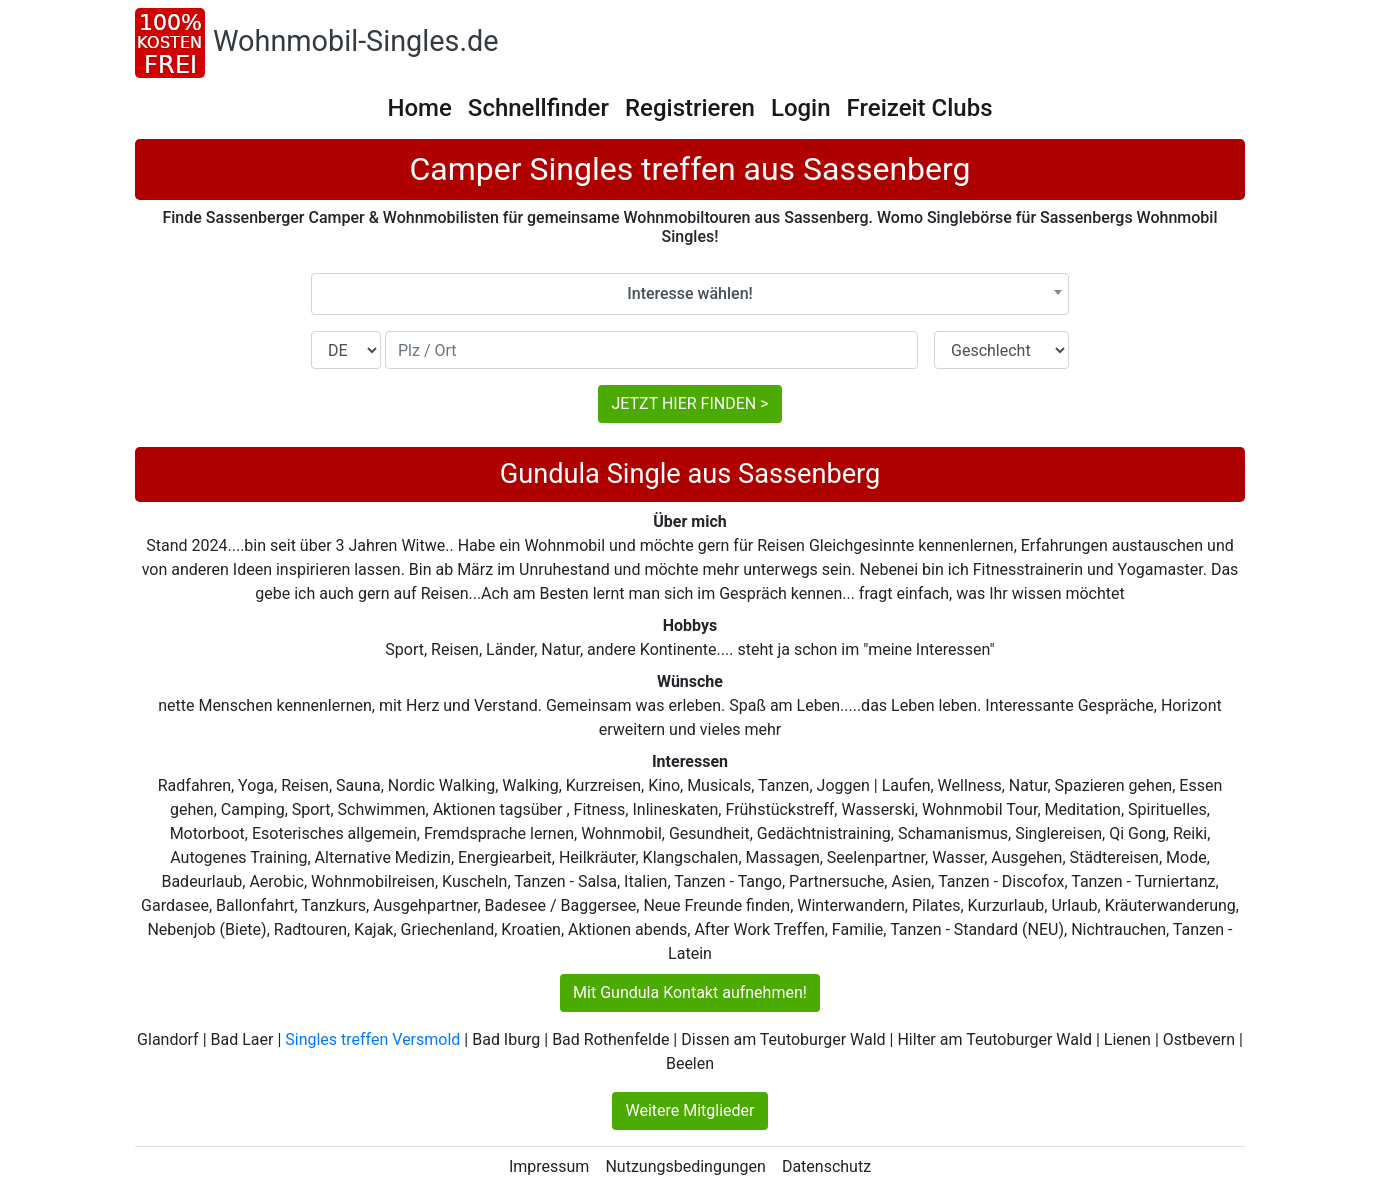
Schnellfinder (538, 108)
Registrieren (690, 108)
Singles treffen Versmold (372, 1039)
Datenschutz (826, 1166)
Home (419, 108)
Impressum (549, 1166)
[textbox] (690, 294)
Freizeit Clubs (920, 108)
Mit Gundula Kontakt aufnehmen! (690, 992)
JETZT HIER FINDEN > (689, 403)
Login (801, 108)
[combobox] (690, 294)
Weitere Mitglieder (689, 1110)
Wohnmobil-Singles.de (356, 41)
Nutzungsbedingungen (685, 1166)
